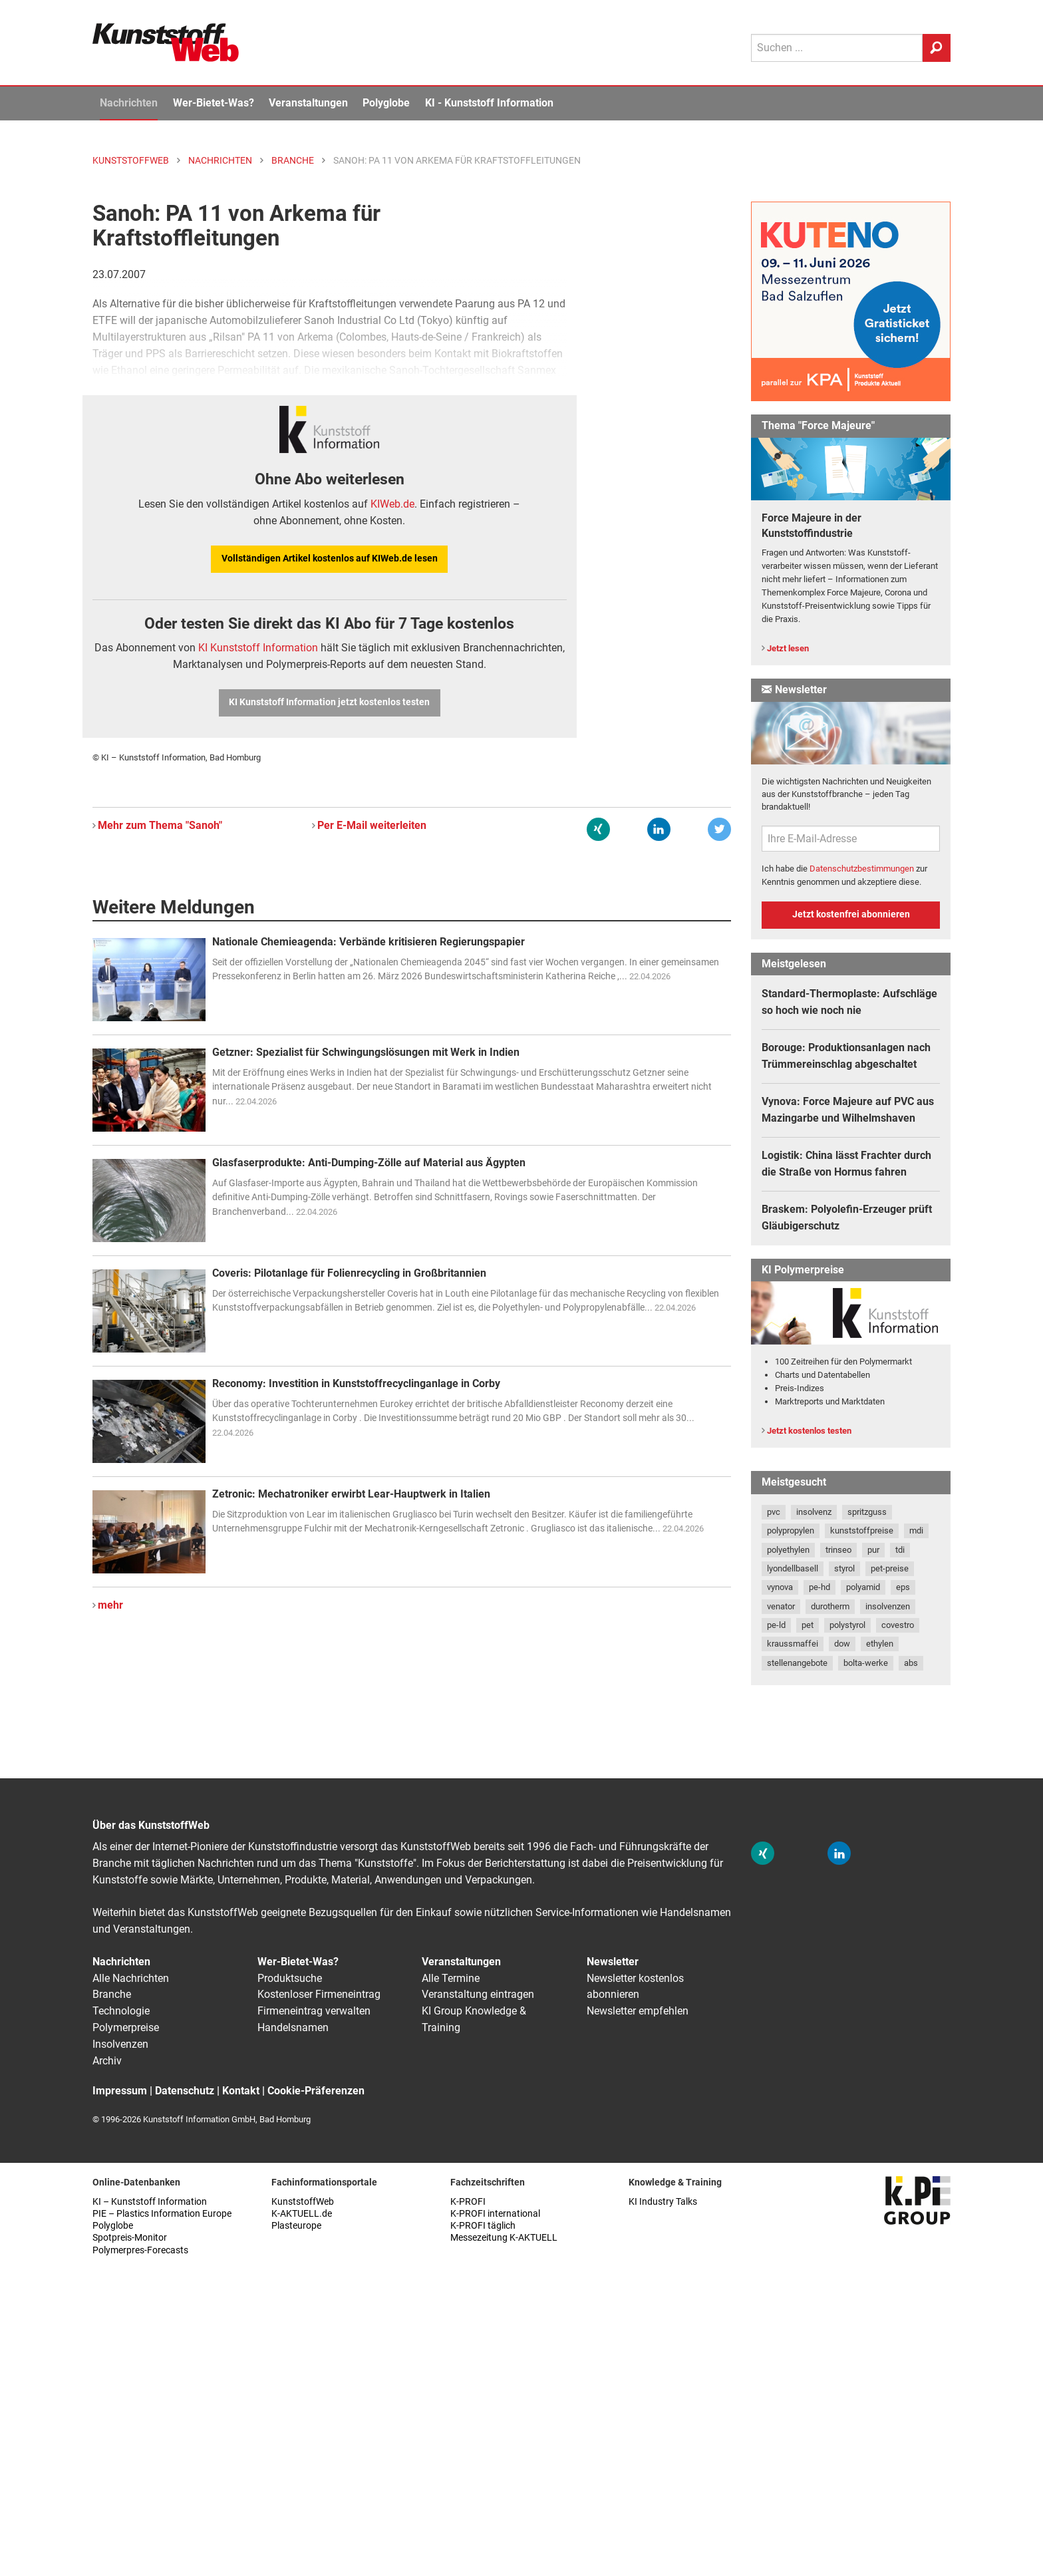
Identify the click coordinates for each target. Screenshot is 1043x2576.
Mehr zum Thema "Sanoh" (160, 825)
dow (842, 1644)
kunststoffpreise (861, 1530)
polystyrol (847, 1625)
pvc (773, 1512)
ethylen (879, 1644)
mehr (110, 1605)
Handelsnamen (293, 2027)
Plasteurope (296, 2225)
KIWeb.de (392, 504)
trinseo (838, 1550)
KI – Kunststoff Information (149, 2201)
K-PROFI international (495, 2213)
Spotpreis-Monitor (129, 2237)
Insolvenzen (120, 2044)
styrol (844, 1568)
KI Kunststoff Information (258, 647)
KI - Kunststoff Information (489, 102)
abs (911, 1663)
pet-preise (890, 1568)
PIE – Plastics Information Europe (161, 2213)
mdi (916, 1530)
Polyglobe (386, 102)
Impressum (119, 2090)
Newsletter (613, 1961)
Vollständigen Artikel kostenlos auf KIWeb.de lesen (330, 558)
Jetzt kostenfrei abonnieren (851, 914)
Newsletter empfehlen (637, 2011)
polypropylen (790, 1530)
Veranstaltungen (308, 102)
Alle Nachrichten (130, 1978)
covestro (897, 1625)
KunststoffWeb (302, 2201)
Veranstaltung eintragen (478, 1994)
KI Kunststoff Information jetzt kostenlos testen (329, 702)
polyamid (863, 1587)
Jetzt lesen (788, 648)
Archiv (107, 2060)
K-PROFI (468, 2201)
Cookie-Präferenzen (316, 2090)
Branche (111, 1994)
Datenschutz (184, 2090)
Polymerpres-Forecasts (140, 2250)
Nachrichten (129, 102)
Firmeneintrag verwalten (314, 2011)
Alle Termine (451, 1978)
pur (873, 1550)
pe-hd (819, 1587)
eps (903, 1587)
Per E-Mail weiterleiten (371, 825)
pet (808, 1625)
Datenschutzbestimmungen (862, 869)
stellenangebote (797, 1663)
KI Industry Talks (663, 2201)
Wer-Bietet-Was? (213, 102)
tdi (900, 1550)
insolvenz (813, 1512)
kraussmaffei (792, 1644)
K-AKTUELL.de (301, 2213)
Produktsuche (289, 1978)
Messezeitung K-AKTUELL (503, 2237)
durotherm (830, 1606)
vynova (780, 1587)
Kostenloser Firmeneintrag (318, 1994)
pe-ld (776, 1625)
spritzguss (867, 1512)
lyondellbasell (792, 1568)
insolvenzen (887, 1606)
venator (781, 1606)
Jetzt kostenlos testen (809, 1431)
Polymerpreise (125, 2027)
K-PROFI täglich (483, 2225)
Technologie (121, 2011)
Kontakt (240, 2090)
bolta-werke (865, 1663)
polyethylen (788, 1550)
